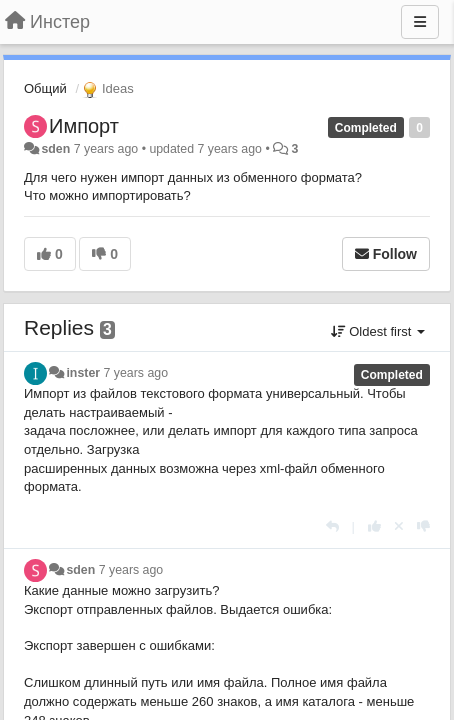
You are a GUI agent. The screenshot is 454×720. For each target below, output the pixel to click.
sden (55, 149)
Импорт (84, 126)
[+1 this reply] (374, 526)
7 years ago (136, 373)
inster (83, 373)
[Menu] (420, 22)
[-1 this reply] (423, 526)
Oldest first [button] (378, 331)
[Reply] (332, 526)
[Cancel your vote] (399, 526)
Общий (45, 88)
